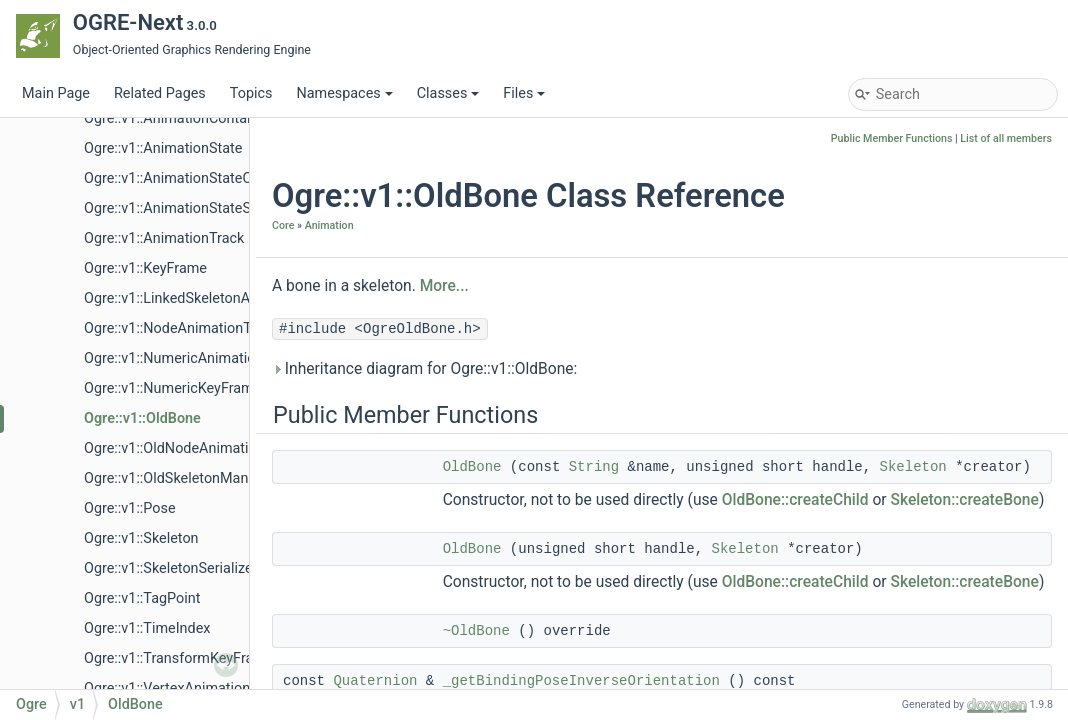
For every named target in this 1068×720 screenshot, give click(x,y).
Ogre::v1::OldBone (142, 418)
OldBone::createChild (795, 500)
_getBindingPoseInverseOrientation (581, 681)
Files (524, 93)
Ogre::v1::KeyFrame (145, 268)
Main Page (56, 93)
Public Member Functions (892, 138)
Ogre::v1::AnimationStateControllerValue (212, 178)
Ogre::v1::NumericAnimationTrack (191, 358)
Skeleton (913, 467)
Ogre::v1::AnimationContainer (177, 118)
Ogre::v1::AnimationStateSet (173, 208)
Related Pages (160, 93)
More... (444, 286)
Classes (448, 93)
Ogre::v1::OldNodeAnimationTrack (192, 448)
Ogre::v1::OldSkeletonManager (180, 478)
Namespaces (344, 93)
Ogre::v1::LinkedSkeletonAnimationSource (217, 298)
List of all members (1006, 138)
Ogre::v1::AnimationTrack (164, 238)
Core (283, 225)
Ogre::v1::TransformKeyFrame (179, 658)
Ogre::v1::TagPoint (142, 598)
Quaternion (375, 681)
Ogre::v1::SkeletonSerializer (170, 568)
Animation (329, 225)
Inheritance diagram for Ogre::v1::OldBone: (424, 369)
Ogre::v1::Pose (130, 508)
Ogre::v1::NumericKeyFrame (172, 388)
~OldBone (476, 631)
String (594, 467)
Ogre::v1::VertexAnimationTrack (185, 688)
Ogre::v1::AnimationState (163, 148)
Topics (251, 93)
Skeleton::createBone (964, 500)
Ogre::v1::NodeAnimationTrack (181, 328)
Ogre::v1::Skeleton (141, 538)
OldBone (472, 467)
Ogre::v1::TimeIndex (147, 628)
